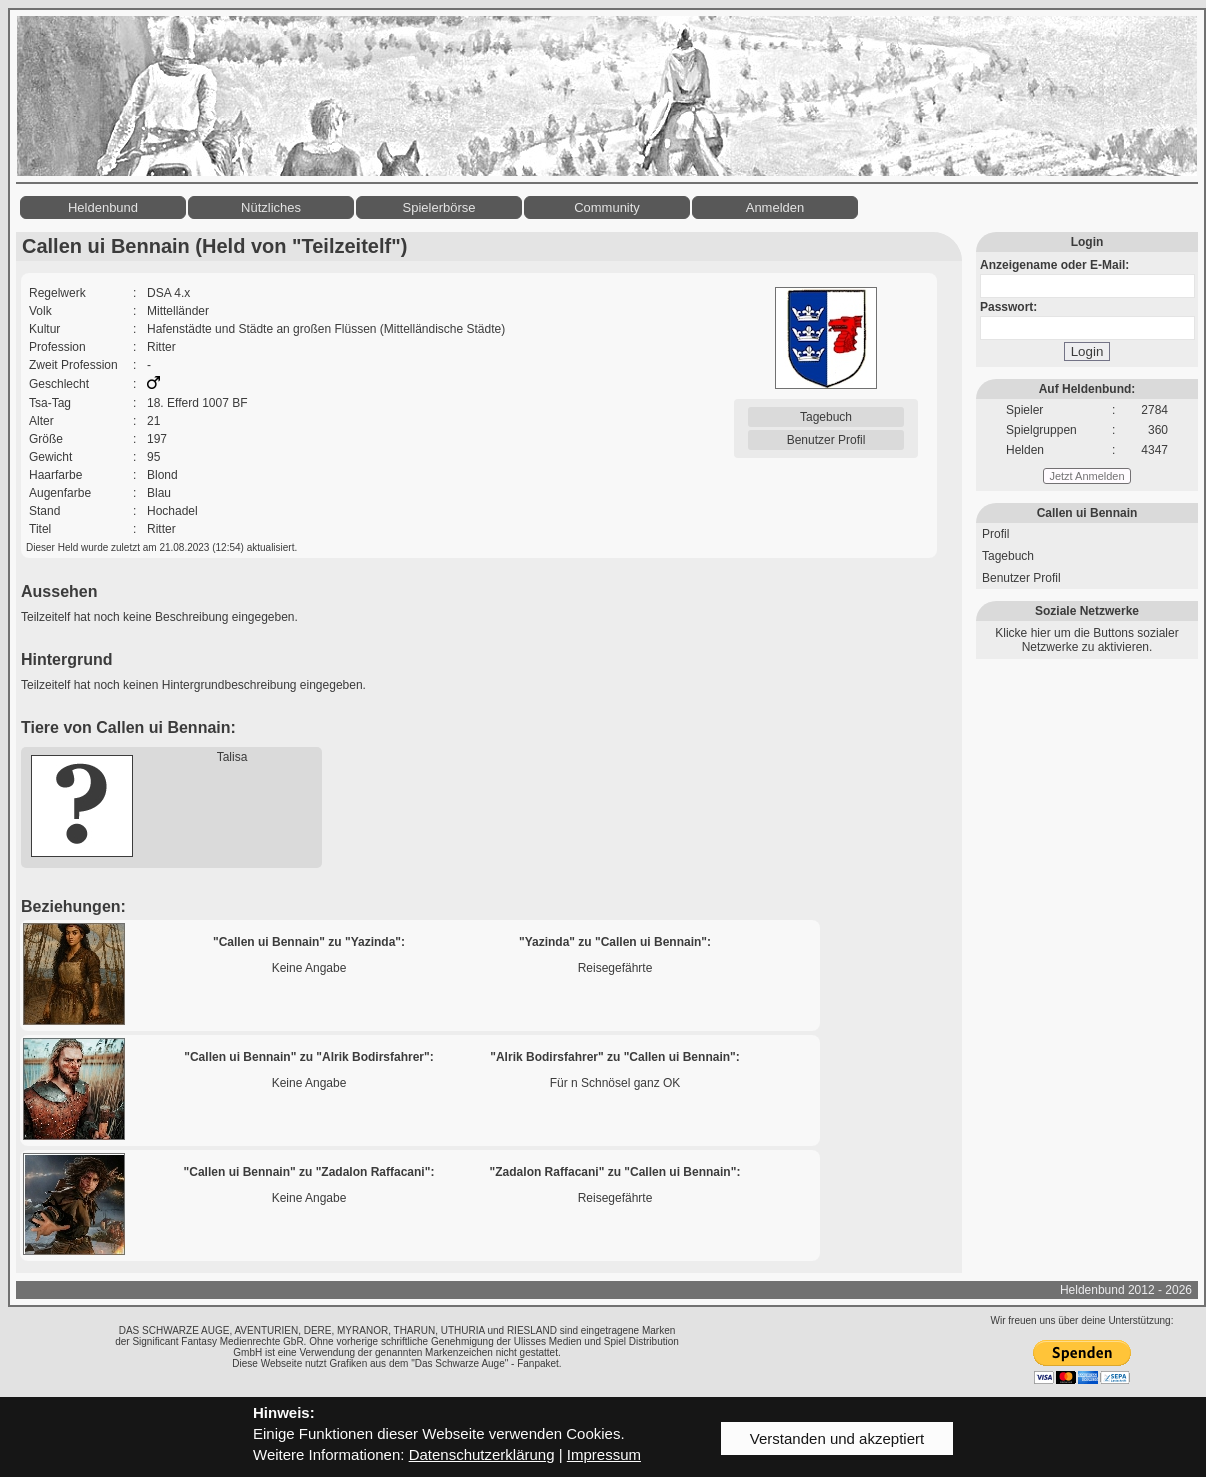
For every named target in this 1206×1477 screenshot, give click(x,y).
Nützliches (271, 207)
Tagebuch (826, 417)
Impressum (604, 1454)
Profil (995, 534)
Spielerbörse (439, 207)
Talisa (232, 757)
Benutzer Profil (826, 440)
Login (1087, 351)
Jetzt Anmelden (1086, 476)
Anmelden (775, 207)
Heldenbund (103, 207)
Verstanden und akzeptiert (837, 1438)
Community (607, 207)
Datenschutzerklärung (482, 1454)
